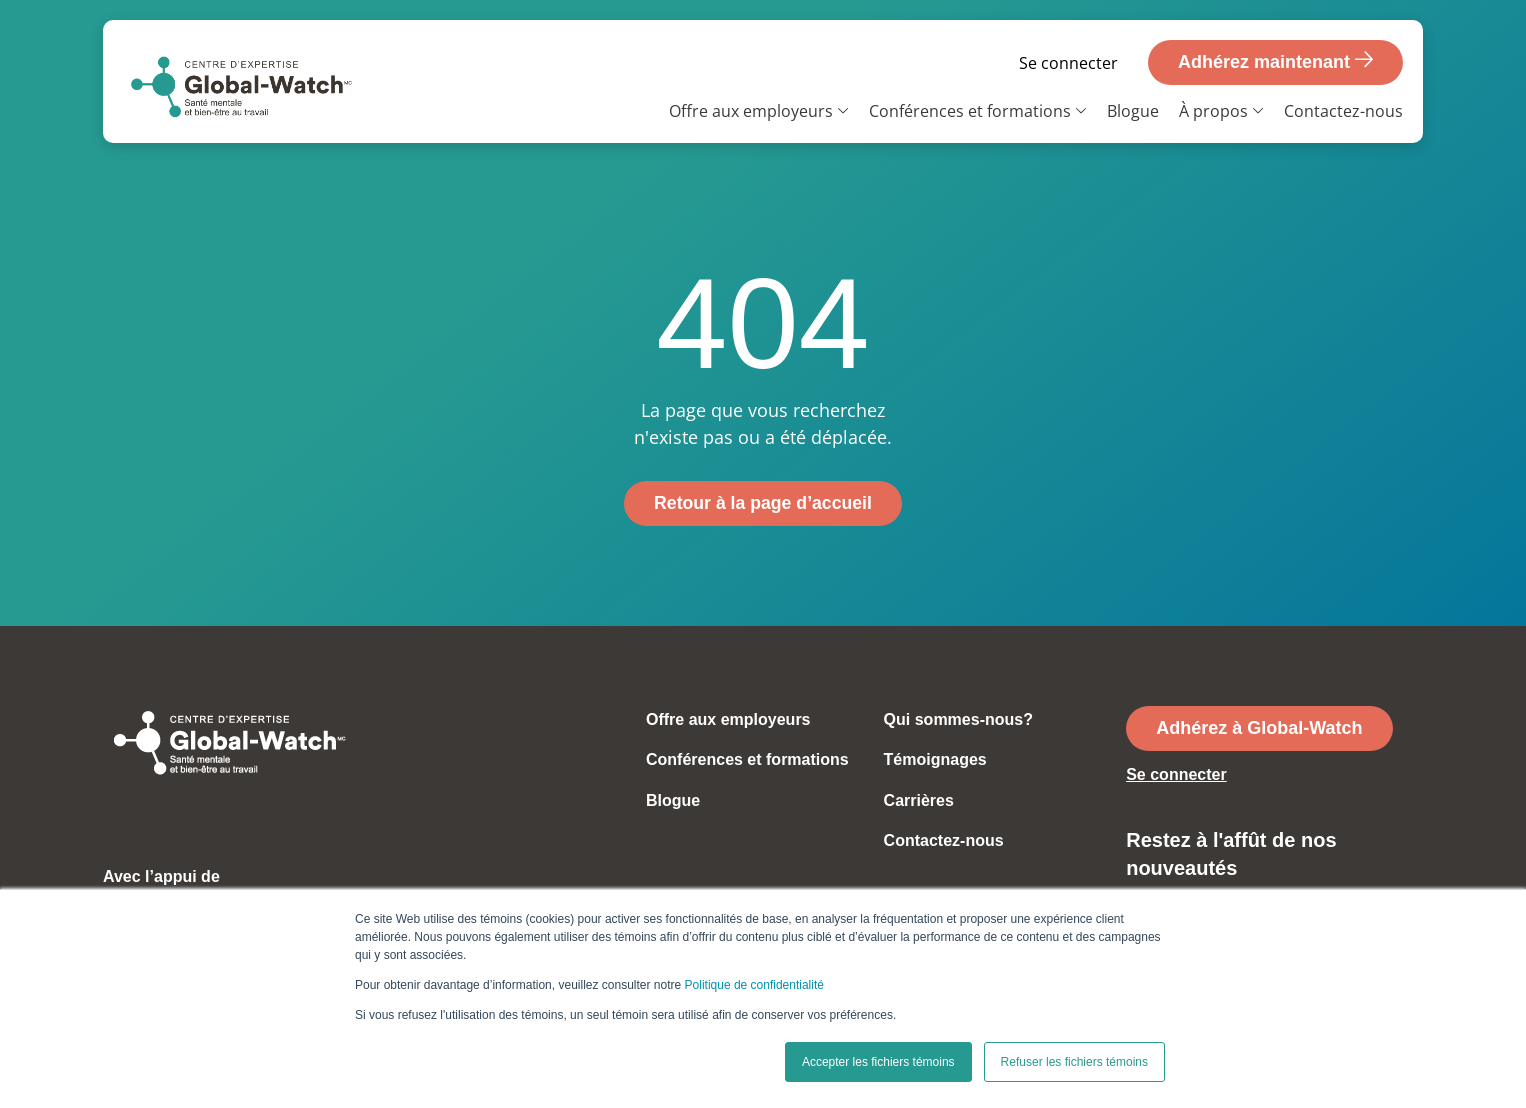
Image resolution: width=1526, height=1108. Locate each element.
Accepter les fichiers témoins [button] (878, 1062)
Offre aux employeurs (751, 111)
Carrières (919, 800)
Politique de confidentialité (754, 985)
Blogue (1133, 111)
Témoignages (935, 760)
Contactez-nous (1343, 111)
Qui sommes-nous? (958, 719)
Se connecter (1068, 63)
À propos (1213, 111)
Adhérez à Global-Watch (1259, 728)
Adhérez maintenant (1275, 61)
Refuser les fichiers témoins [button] (1074, 1062)
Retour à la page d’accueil (763, 503)
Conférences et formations (970, 111)
